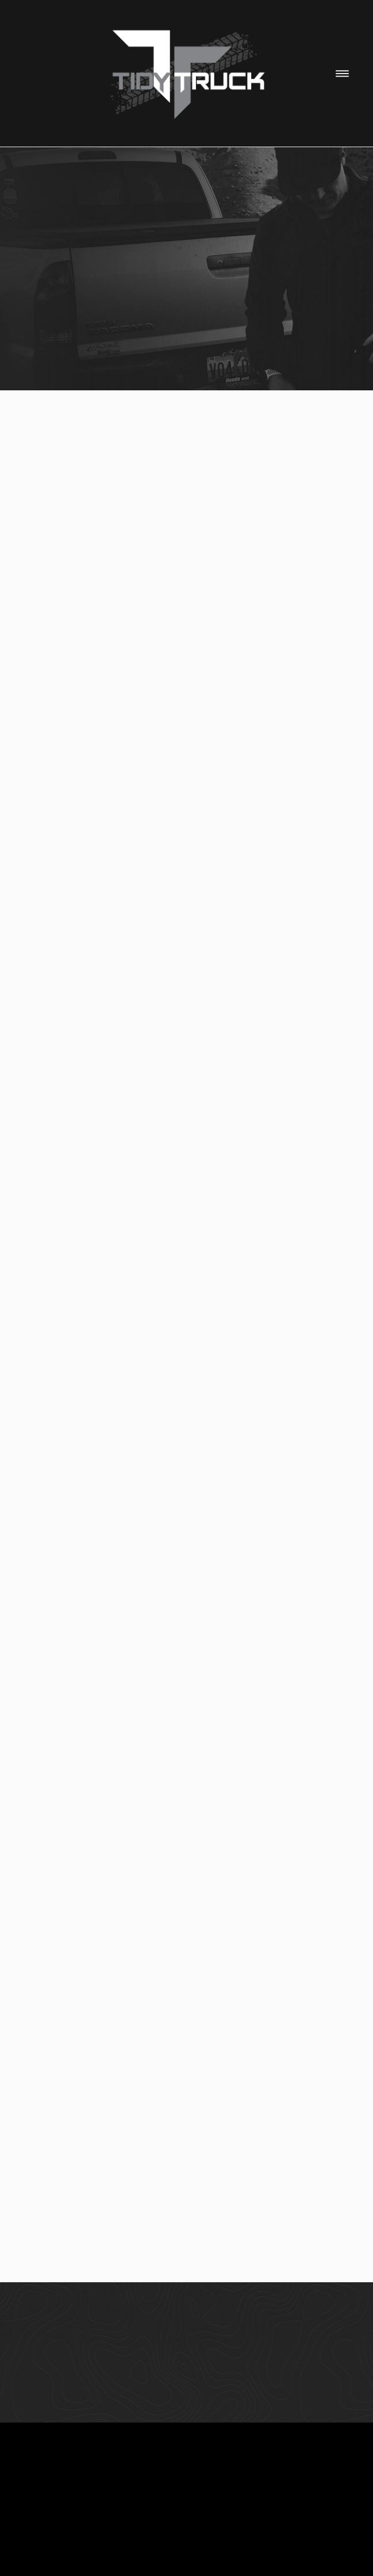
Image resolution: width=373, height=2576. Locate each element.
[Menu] (342, 73)
